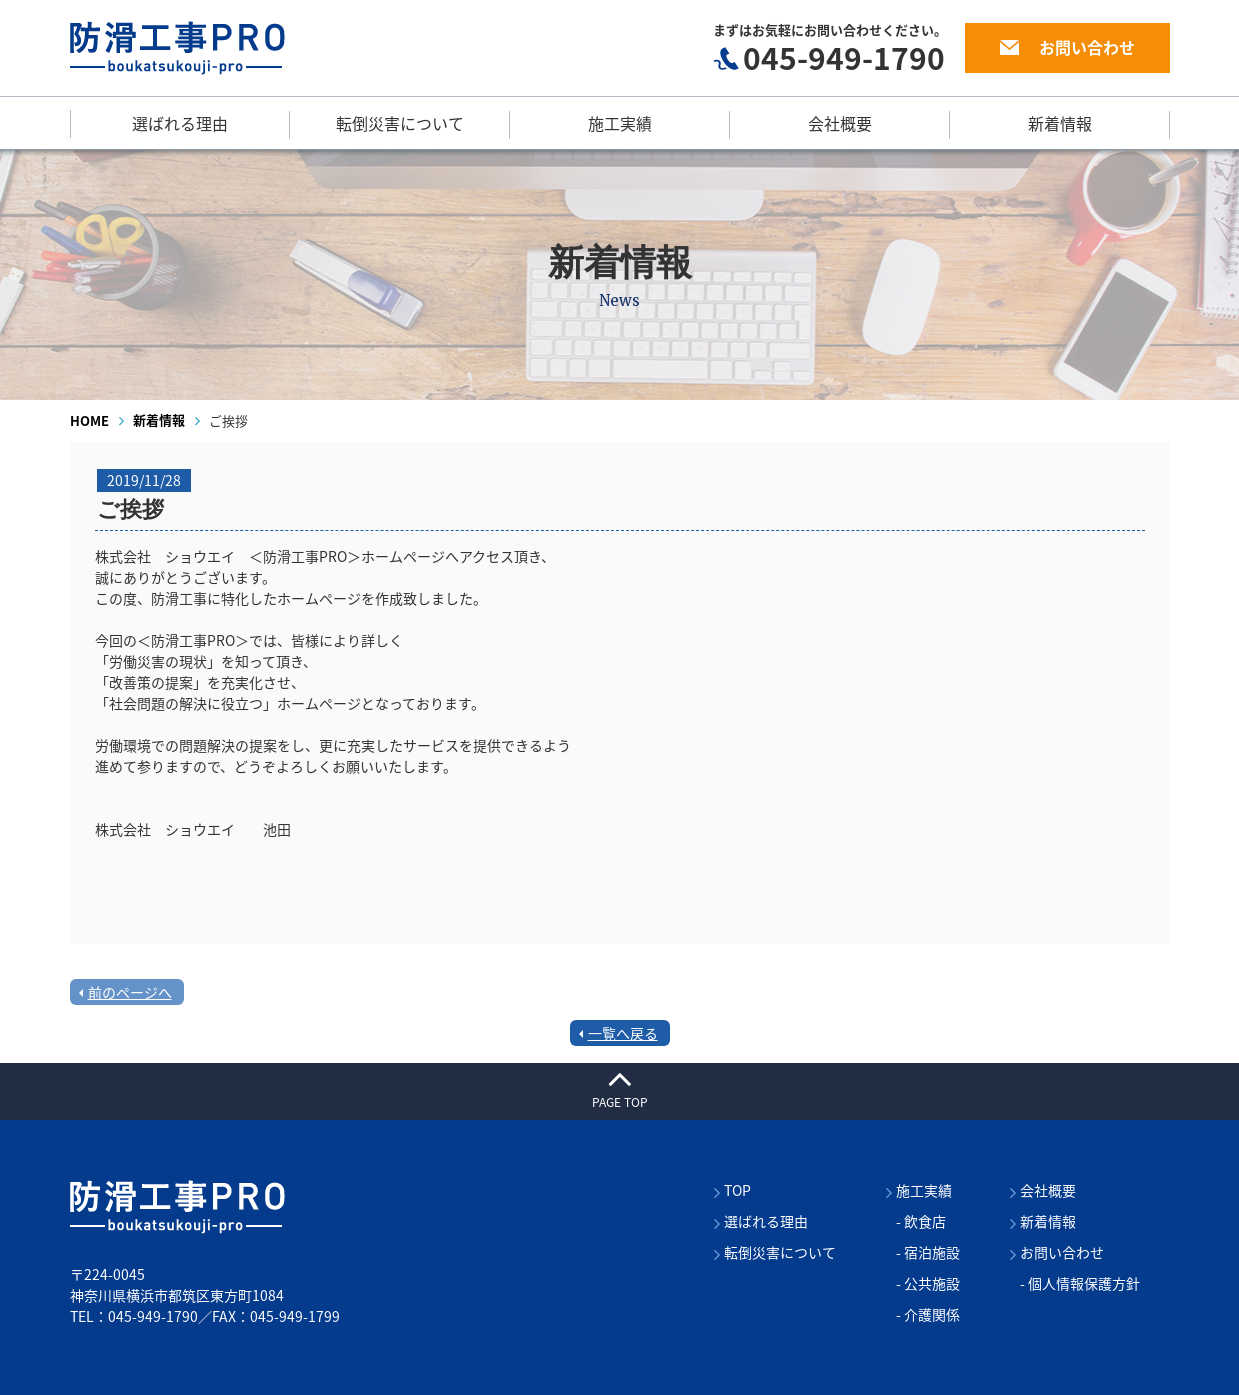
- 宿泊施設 (928, 1252)
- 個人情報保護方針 (1080, 1283)
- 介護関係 (928, 1314)
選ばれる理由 (180, 123)
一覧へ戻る (623, 1033)
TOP (737, 1190)
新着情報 (1060, 123)
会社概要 (840, 123)
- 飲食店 (921, 1221)
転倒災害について (400, 123)
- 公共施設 (928, 1283)
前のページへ (130, 992)
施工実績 (620, 123)
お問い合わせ (1087, 47)
